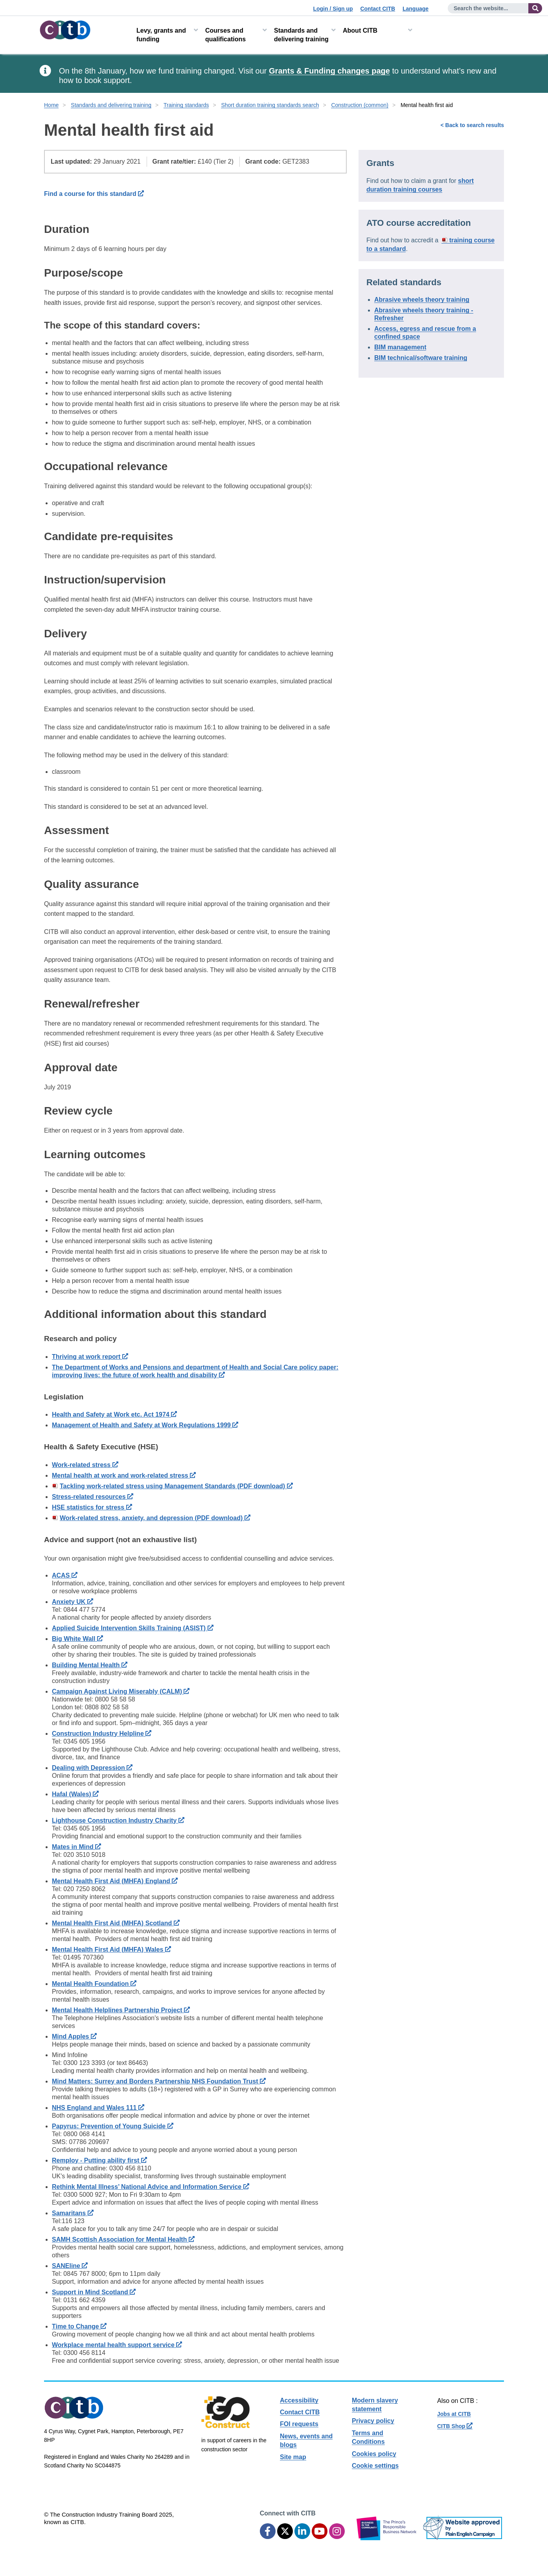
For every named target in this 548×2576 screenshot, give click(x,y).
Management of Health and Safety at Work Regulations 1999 (145, 1425)
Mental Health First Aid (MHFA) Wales (111, 1949)
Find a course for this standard (94, 193)
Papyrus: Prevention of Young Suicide (112, 2126)
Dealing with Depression (92, 1767)
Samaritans (73, 2213)
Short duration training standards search (270, 105)
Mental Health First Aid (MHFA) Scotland (116, 1923)
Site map (293, 2457)
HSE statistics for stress (92, 1507)
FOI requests (299, 2424)
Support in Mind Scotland (94, 2292)
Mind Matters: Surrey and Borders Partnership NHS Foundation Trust (159, 2081)
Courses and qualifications (225, 34)
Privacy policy (373, 2420)
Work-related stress (85, 1464)
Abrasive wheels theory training (421, 299)
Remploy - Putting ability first (99, 2160)
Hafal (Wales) (75, 1794)
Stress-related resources (92, 1496)
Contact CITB (377, 9)
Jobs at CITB (454, 2414)
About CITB (360, 30)
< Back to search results (472, 125)
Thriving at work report (90, 1356)
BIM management (400, 347)
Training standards (186, 105)
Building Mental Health (89, 1665)
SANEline (70, 2265)
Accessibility (299, 2400)
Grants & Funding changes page (329, 70)
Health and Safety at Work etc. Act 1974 (114, 1414)
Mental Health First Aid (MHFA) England (115, 1881)
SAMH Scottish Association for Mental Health (123, 2239)
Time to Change (79, 2326)
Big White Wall (77, 1638)
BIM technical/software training (420, 357)
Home (51, 105)
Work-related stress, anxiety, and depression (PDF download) (155, 1518)
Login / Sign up (333, 9)
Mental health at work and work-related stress (124, 1475)
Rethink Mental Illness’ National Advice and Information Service (150, 2186)
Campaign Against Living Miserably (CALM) (120, 1691)
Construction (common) (359, 105)
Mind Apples (74, 2036)
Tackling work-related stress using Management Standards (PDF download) (176, 1486)
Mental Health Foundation (94, 1983)
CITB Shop (455, 2426)
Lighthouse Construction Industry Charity (118, 1820)
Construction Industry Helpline (101, 1733)
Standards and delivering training (301, 34)
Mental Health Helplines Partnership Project (121, 2010)
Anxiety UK (72, 1601)
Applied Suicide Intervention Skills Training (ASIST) (132, 1628)
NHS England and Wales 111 (98, 2107)
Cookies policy (374, 2454)
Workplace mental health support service (117, 2345)
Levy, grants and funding (161, 34)
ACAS (64, 1575)
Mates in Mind (76, 1846)
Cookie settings (375, 2465)
